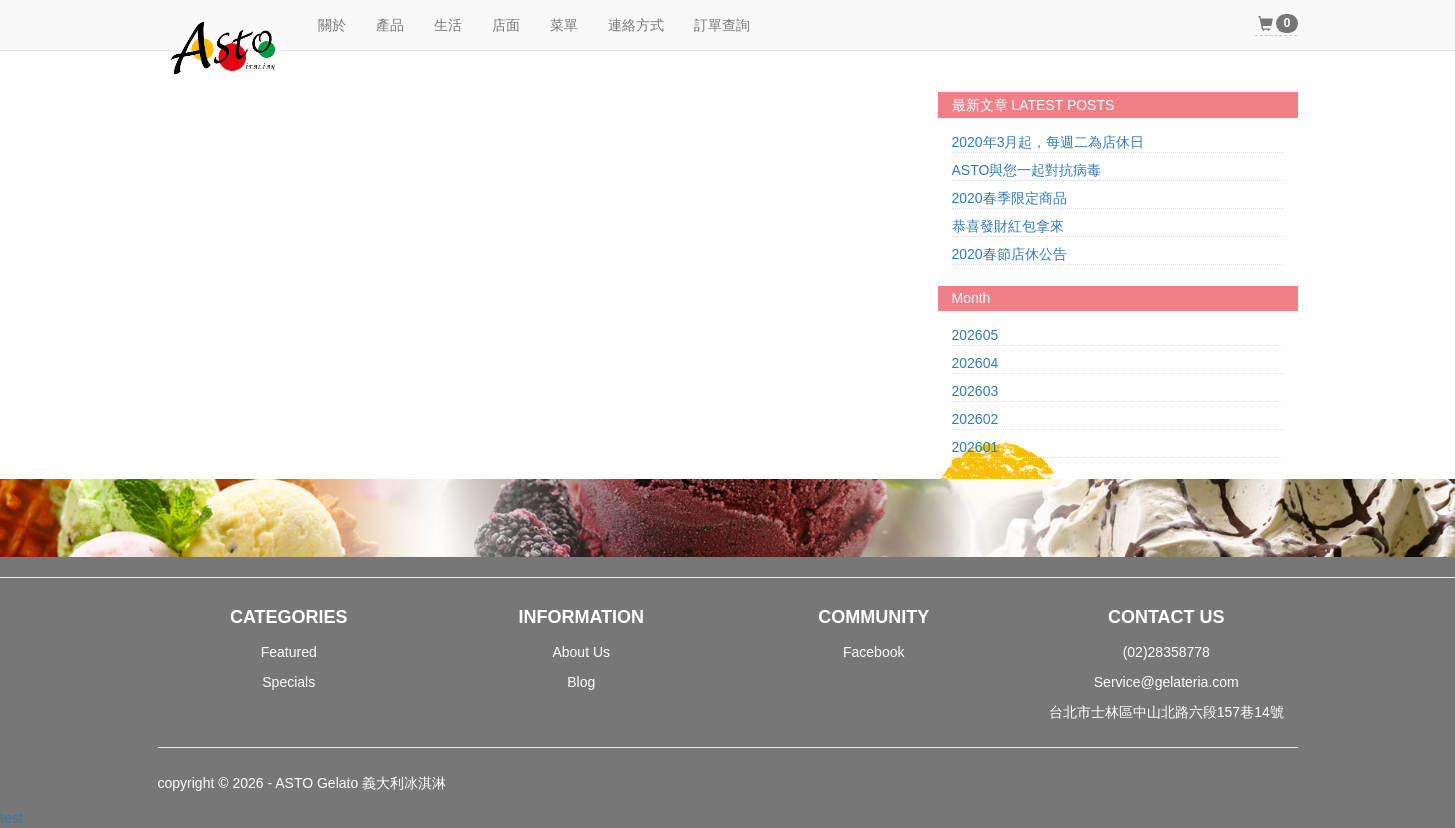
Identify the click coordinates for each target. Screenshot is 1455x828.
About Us (581, 652)
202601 (975, 447)
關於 (332, 25)
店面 (506, 25)
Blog (581, 682)
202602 (975, 419)
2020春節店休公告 (1009, 254)
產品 (390, 25)
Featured (289, 652)
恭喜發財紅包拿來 (1008, 226)
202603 (975, 391)
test (11, 818)
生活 (448, 25)
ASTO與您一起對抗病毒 (1027, 170)
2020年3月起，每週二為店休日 (1048, 142)
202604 (975, 363)
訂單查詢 (722, 25)
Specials (288, 682)
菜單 (564, 25)
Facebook (873, 652)
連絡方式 (636, 25)
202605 (975, 335)
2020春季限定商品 (1009, 198)
